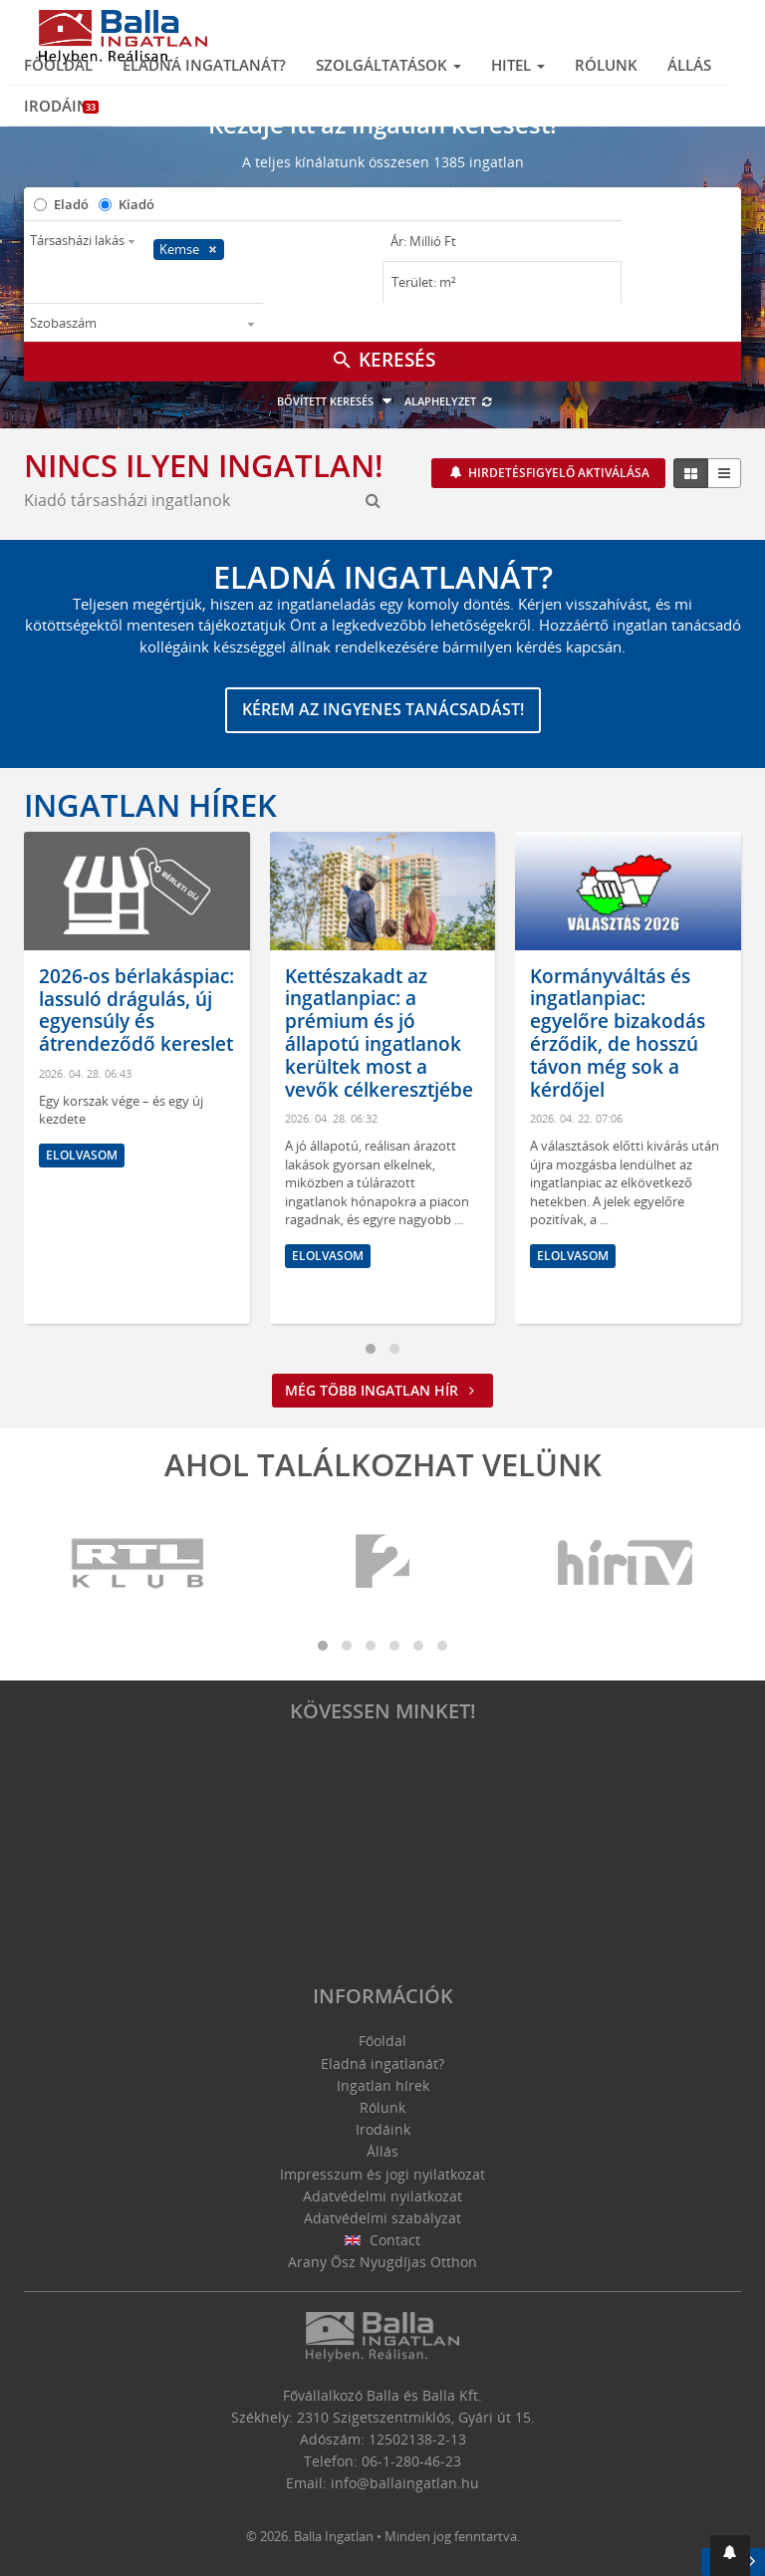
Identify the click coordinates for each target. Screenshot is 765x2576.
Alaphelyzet (448, 400)
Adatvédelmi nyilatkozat (382, 2196)
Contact (383, 2239)
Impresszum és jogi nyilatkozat (382, 2174)
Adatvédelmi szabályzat (382, 2217)
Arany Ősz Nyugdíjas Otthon (382, 2261)
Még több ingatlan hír (382, 1390)
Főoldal (58, 65)
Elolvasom (82, 1155)
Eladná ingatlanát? (204, 65)
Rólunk (606, 65)
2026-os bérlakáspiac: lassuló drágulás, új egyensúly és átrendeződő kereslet (136, 1010)
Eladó (71, 204)
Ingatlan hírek (150, 805)
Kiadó (136, 204)
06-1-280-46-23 (411, 2460)
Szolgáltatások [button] (388, 65)
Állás (689, 65)
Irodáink (61, 106)
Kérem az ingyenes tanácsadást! (383, 709)
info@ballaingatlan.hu (405, 2482)
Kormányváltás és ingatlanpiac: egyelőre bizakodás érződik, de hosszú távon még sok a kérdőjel (617, 1033)
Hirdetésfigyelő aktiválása (557, 472)
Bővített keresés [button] (337, 400)
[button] (730, 2555)
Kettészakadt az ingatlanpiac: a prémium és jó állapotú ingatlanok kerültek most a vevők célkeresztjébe (379, 1033)
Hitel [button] (518, 65)
